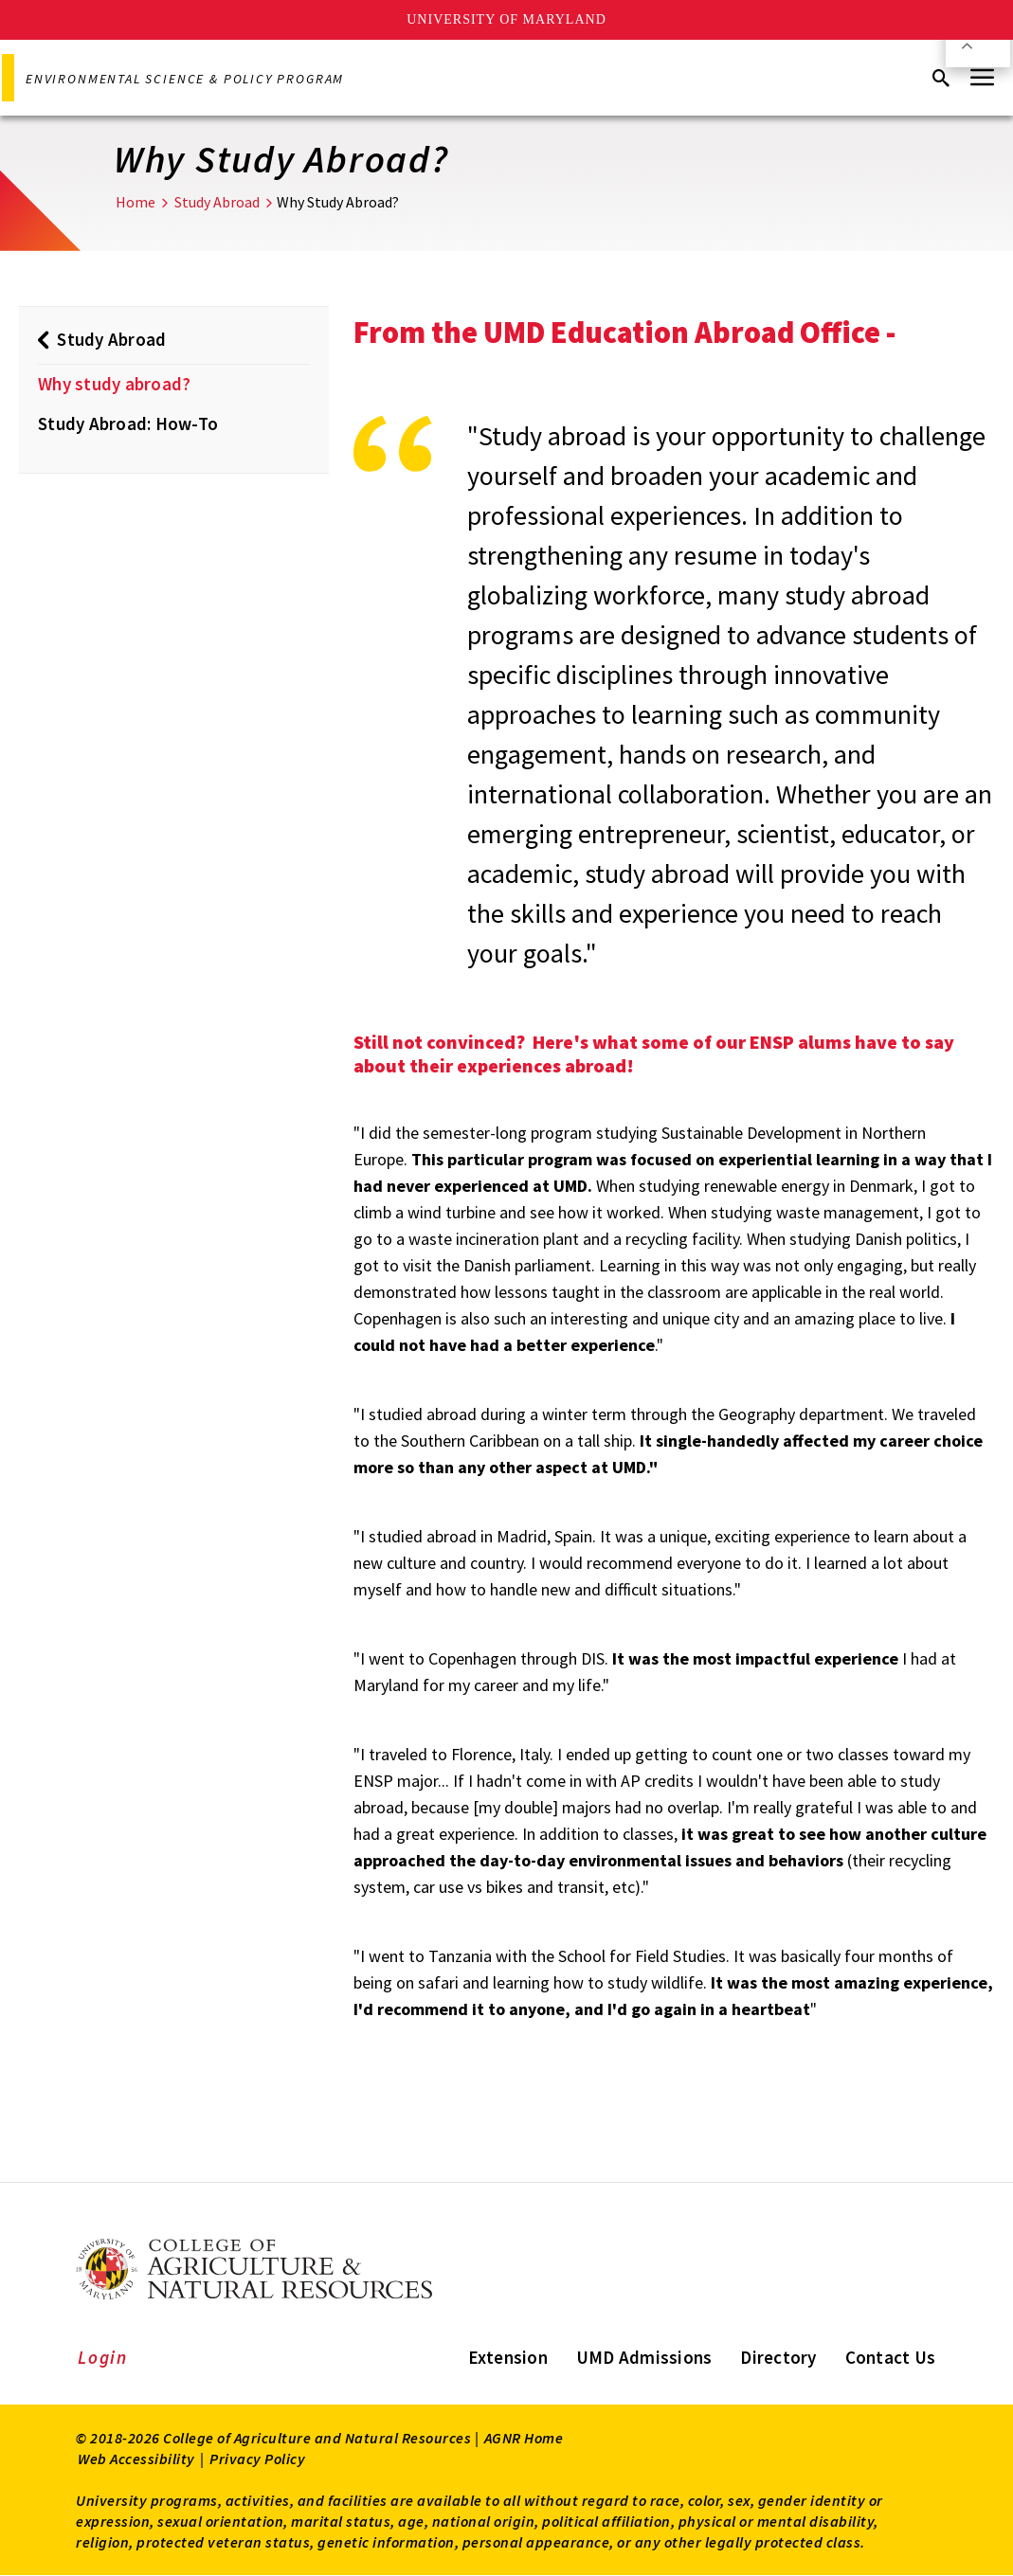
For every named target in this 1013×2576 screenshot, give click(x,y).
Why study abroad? (114, 383)
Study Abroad (217, 201)
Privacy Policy (257, 2458)
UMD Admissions (644, 2357)
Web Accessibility (136, 2458)
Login (103, 2357)
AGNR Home (524, 2437)
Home (135, 201)
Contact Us (890, 2357)
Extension (508, 2357)
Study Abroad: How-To (128, 423)
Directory (778, 2357)
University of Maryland (506, 19)
